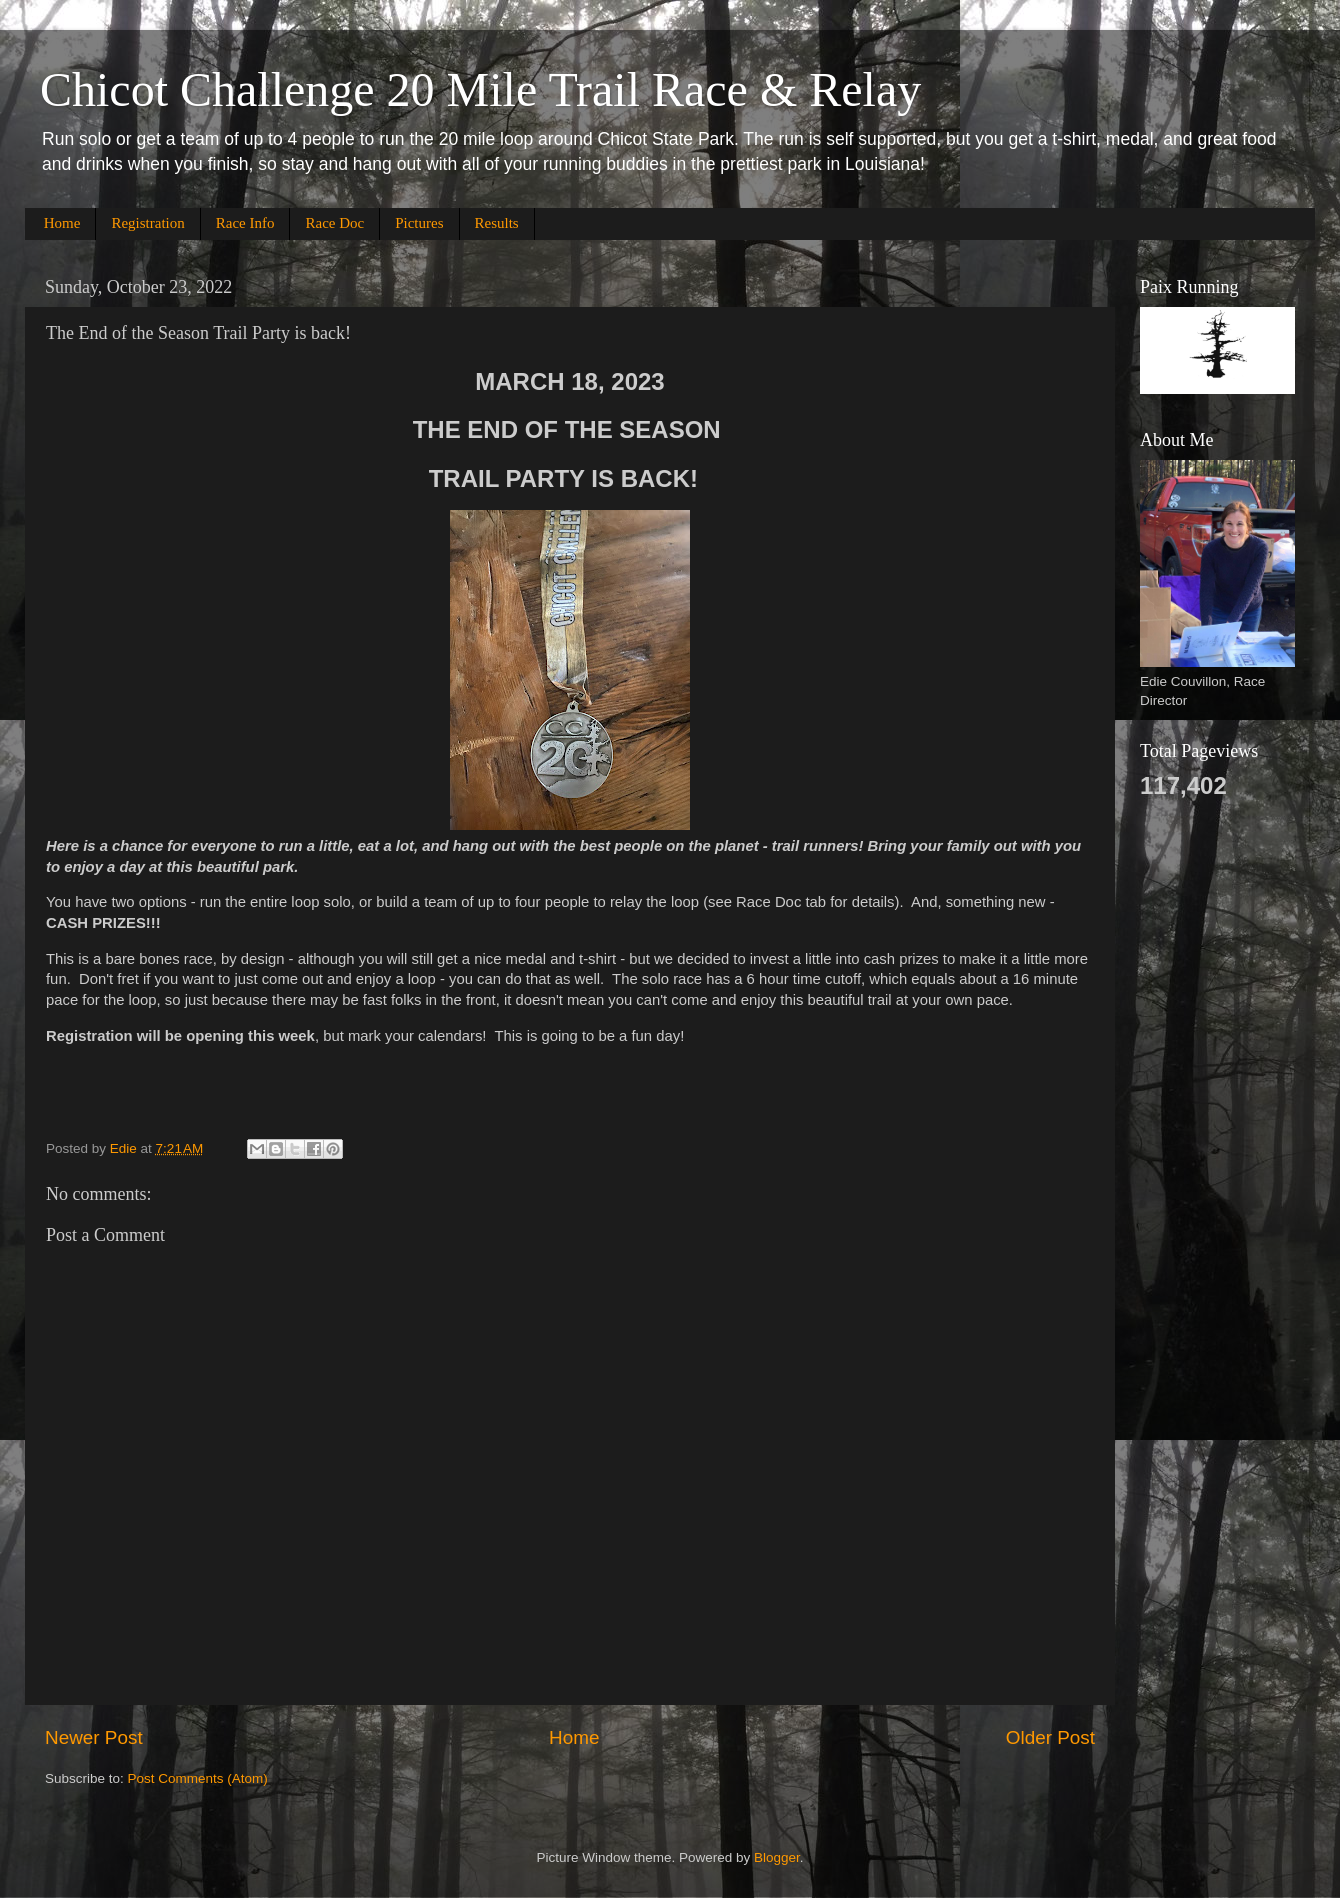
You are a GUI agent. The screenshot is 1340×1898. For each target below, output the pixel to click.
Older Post (1050, 1737)
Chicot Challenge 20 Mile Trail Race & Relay (480, 89)
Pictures (419, 223)
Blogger (777, 1857)
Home (62, 223)
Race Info (245, 223)
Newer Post (94, 1737)
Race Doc (334, 223)
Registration (147, 223)
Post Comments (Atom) (198, 1778)
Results (497, 223)
